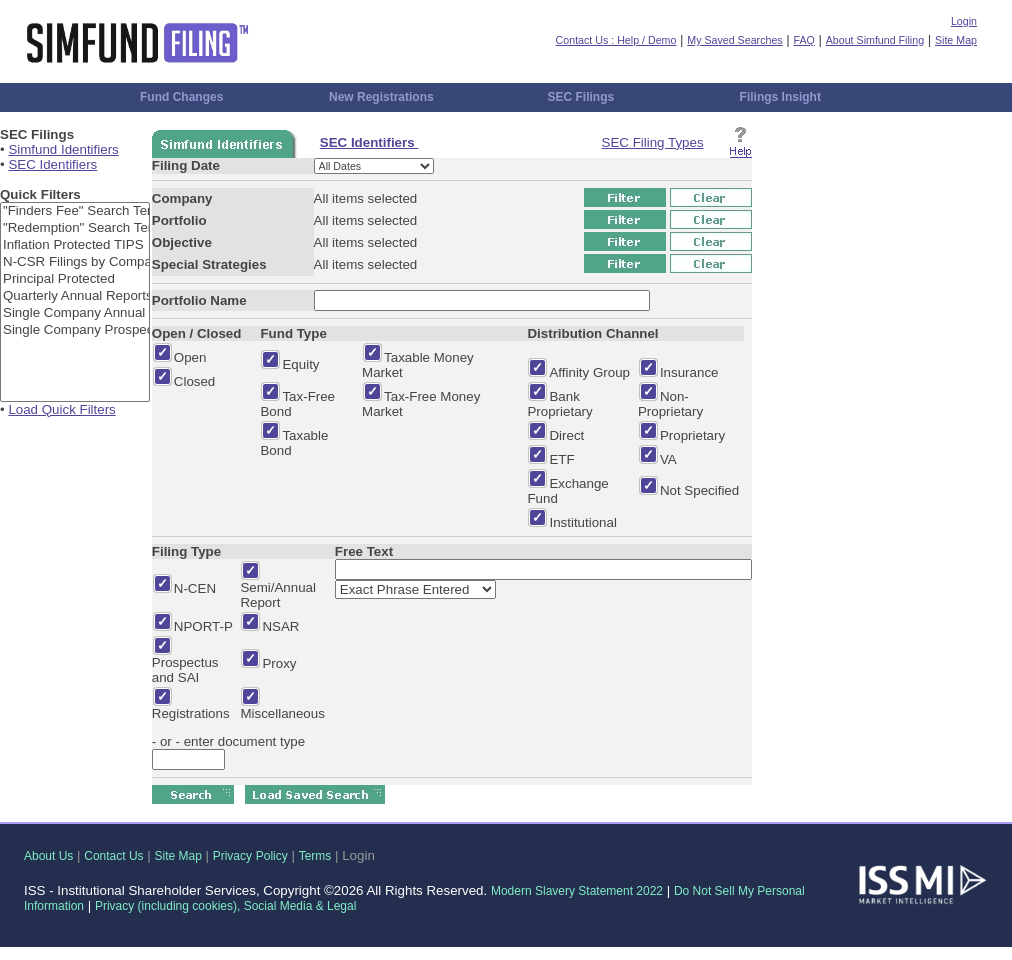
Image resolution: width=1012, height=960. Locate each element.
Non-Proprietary (670, 404)
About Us (48, 856)
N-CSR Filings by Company (75, 262)
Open (190, 357)
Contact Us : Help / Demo (616, 40)
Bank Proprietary (559, 404)
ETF (561, 459)
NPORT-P (203, 626)
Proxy (279, 663)
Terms (315, 856)
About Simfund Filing (875, 40)
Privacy (232, 856)
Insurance (689, 372)
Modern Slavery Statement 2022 (577, 891)
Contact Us (113, 856)
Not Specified (699, 490)
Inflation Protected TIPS (75, 245)
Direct (566, 435)
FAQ (804, 40)
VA (668, 459)
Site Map (956, 40)
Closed (195, 381)
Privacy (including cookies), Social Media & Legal (225, 906)
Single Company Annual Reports (75, 313)
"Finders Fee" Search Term (75, 211)
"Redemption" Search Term (75, 228)
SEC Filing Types (653, 142)
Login (964, 21)
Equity (300, 364)
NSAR (280, 626)
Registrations (191, 713)
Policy (272, 856)
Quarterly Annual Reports (75, 296)
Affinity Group (589, 372)
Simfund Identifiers (63, 149)
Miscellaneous (282, 713)
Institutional (582, 522)
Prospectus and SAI (185, 670)
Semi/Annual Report (278, 595)
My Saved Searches (734, 40)
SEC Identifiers (52, 164)
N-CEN (195, 588)
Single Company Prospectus (75, 330)
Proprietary (692, 435)
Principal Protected (75, 279)
